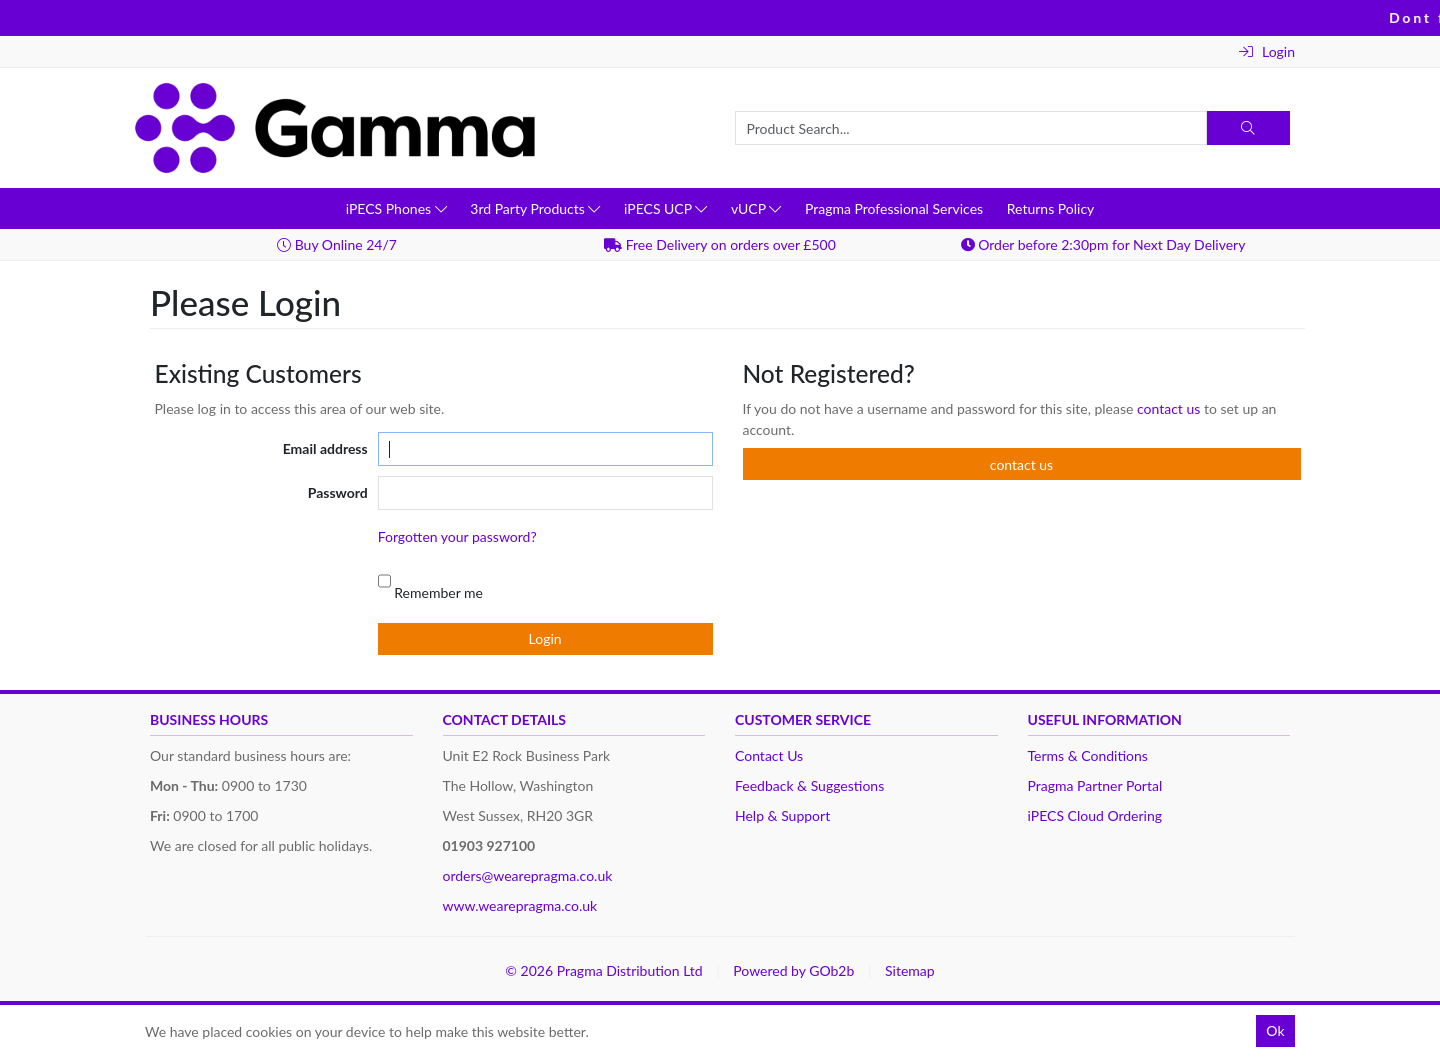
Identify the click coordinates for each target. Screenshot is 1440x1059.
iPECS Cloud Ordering (1095, 815)
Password (338, 492)
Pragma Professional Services (894, 208)
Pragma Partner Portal (1095, 785)
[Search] (1248, 128)
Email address (325, 448)
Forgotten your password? (457, 536)
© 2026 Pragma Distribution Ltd (603, 970)
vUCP (756, 208)
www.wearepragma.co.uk (520, 905)
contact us (1170, 408)
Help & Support (782, 815)
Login (1267, 51)
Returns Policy (1051, 208)
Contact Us (769, 755)
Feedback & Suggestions (809, 785)
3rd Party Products (535, 208)
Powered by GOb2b (793, 970)
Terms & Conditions (1088, 755)
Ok (1275, 1030)
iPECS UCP (665, 208)
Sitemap (910, 970)
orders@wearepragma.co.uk (528, 875)
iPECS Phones (396, 208)
